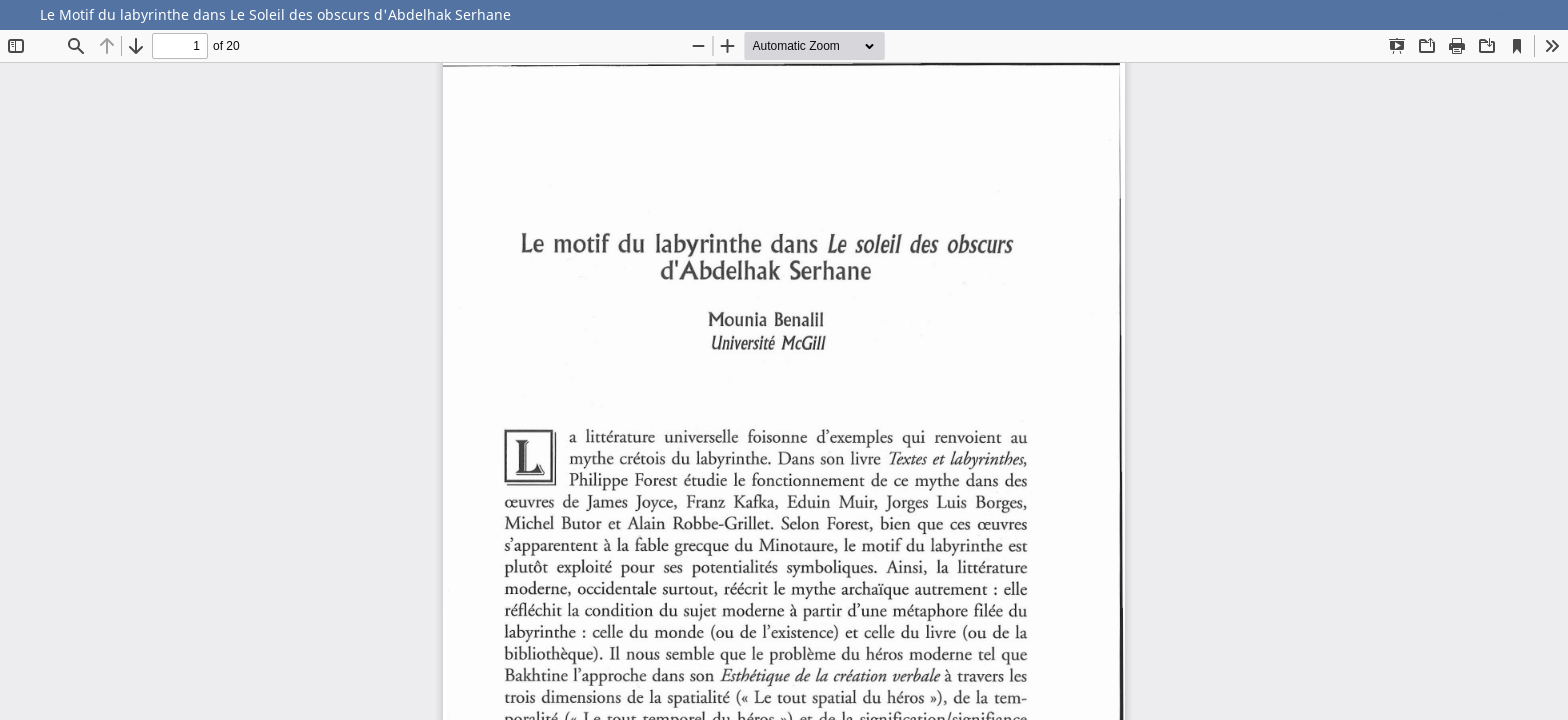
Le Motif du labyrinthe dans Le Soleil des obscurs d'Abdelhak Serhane (275, 14)
